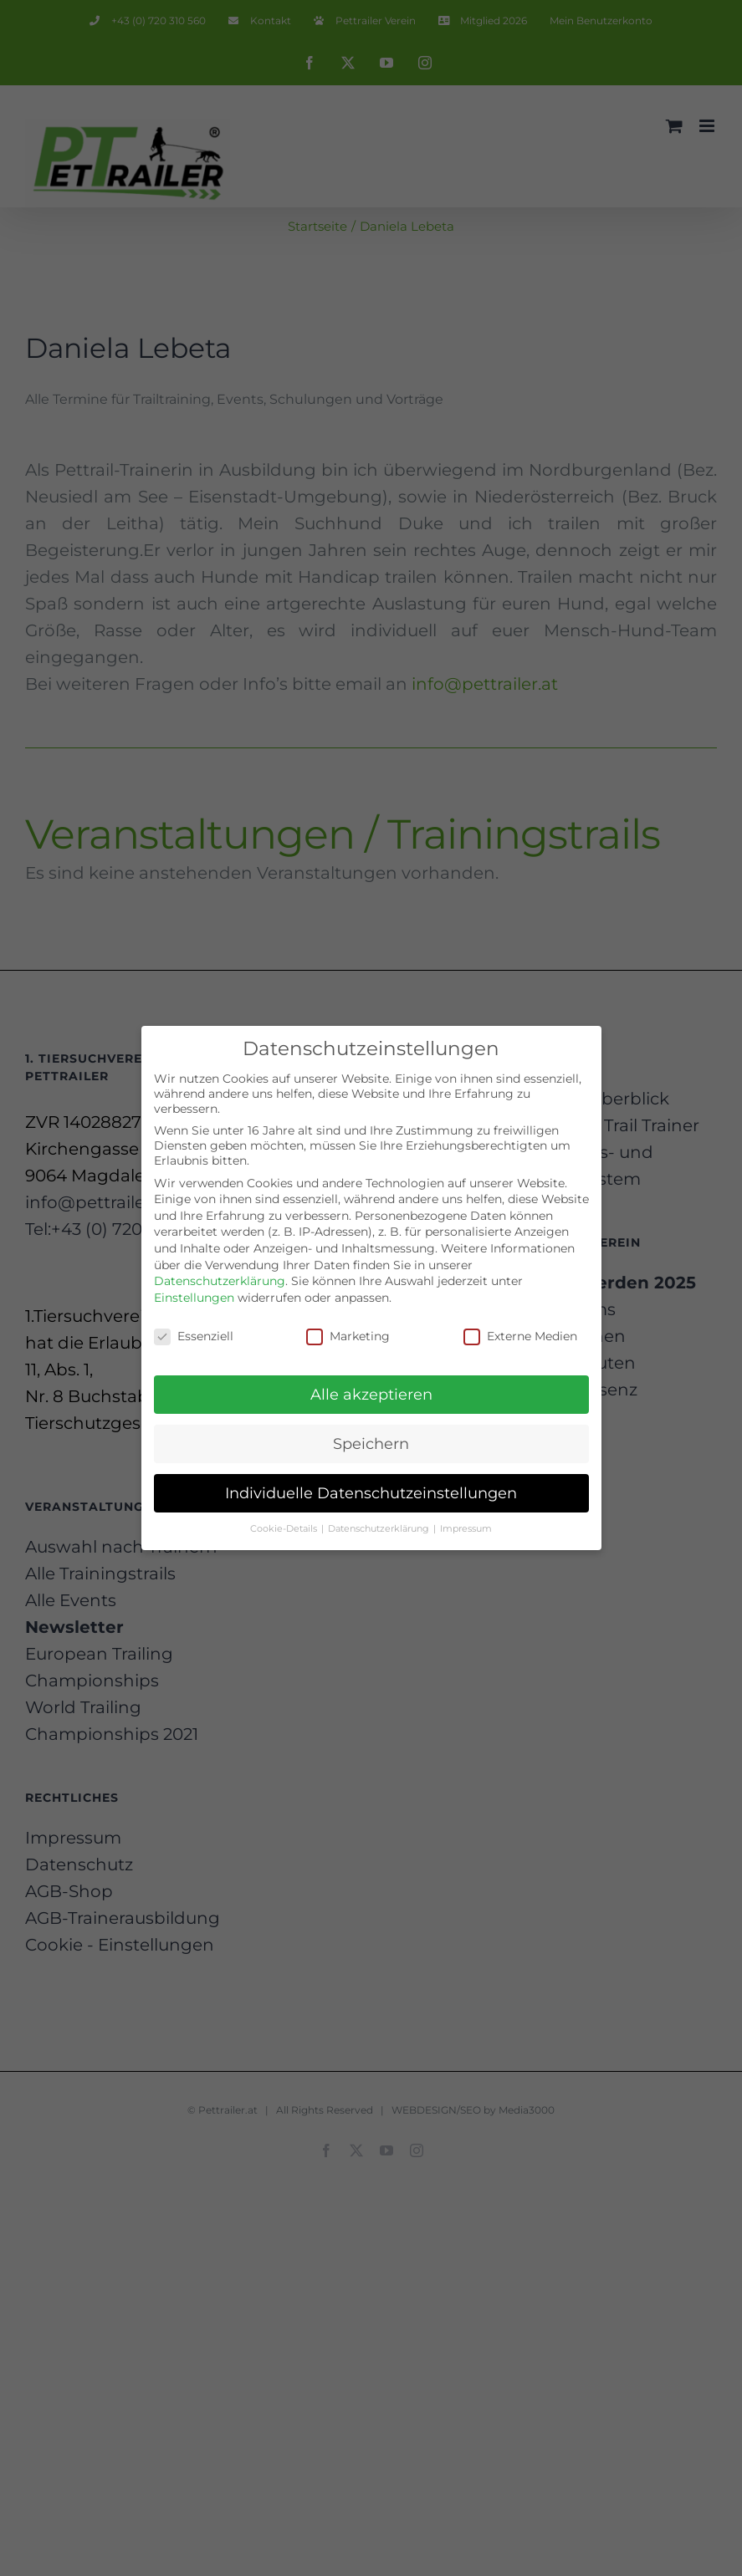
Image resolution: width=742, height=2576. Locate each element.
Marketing (348, 1332)
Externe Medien (520, 1332)
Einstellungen (194, 1294)
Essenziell (193, 1332)
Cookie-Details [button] (285, 1526)
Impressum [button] (466, 1526)
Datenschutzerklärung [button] (380, 1526)
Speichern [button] (371, 1441)
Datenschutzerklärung (219, 1278)
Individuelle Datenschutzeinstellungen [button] (371, 1490)
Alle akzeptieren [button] (371, 1391)
